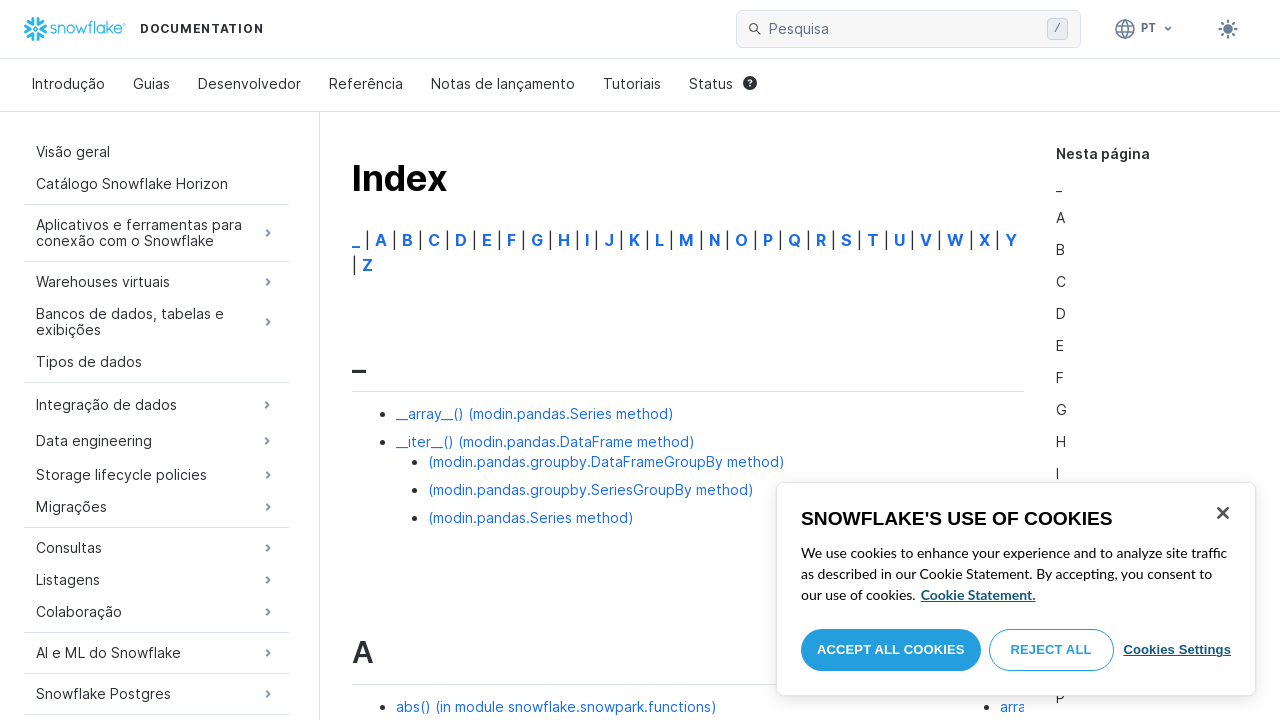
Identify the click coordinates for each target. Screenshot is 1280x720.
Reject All (1051, 649)
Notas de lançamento (503, 83)
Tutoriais (632, 83)
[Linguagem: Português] (1144, 29)
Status (723, 83)
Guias (151, 83)
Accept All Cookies (891, 649)
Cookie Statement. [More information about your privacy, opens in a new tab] (978, 594)
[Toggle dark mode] (1228, 29)
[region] (1016, 589)
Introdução (68, 83)
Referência (366, 83)
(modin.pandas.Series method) (531, 517)
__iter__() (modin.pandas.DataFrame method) (545, 441)
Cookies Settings (1177, 649)
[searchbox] (904, 29)
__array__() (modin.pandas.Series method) (535, 413)
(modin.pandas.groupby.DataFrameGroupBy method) (606, 461)
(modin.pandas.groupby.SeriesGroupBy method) (591, 489)
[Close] (1223, 513)
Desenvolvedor (249, 83)
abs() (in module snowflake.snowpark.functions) (556, 706)
